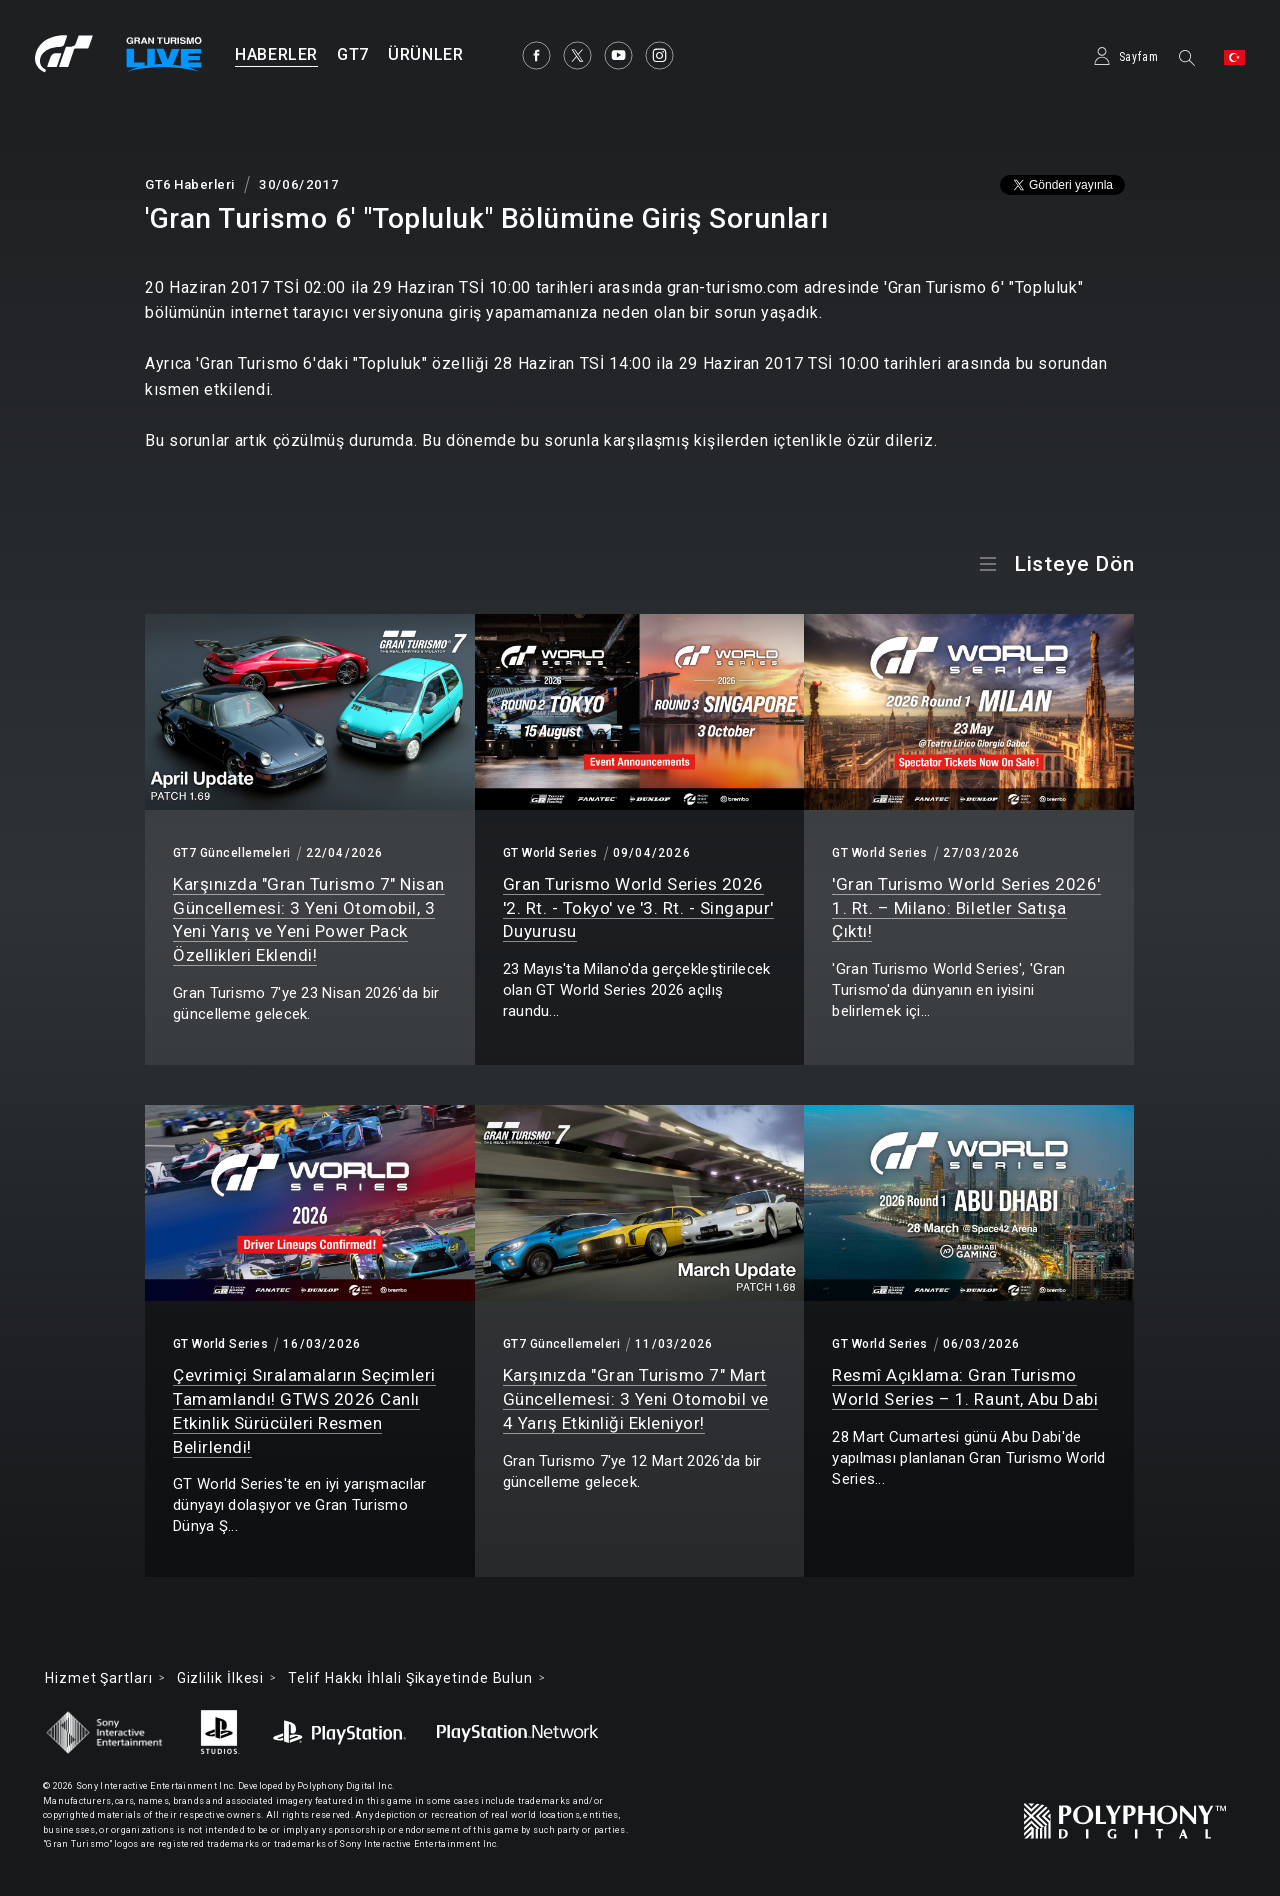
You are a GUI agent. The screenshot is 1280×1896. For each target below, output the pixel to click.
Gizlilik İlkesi (221, 1678)
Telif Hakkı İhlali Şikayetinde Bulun (410, 1678)
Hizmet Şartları (99, 1678)
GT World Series (550, 853)
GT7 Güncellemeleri (232, 853)
